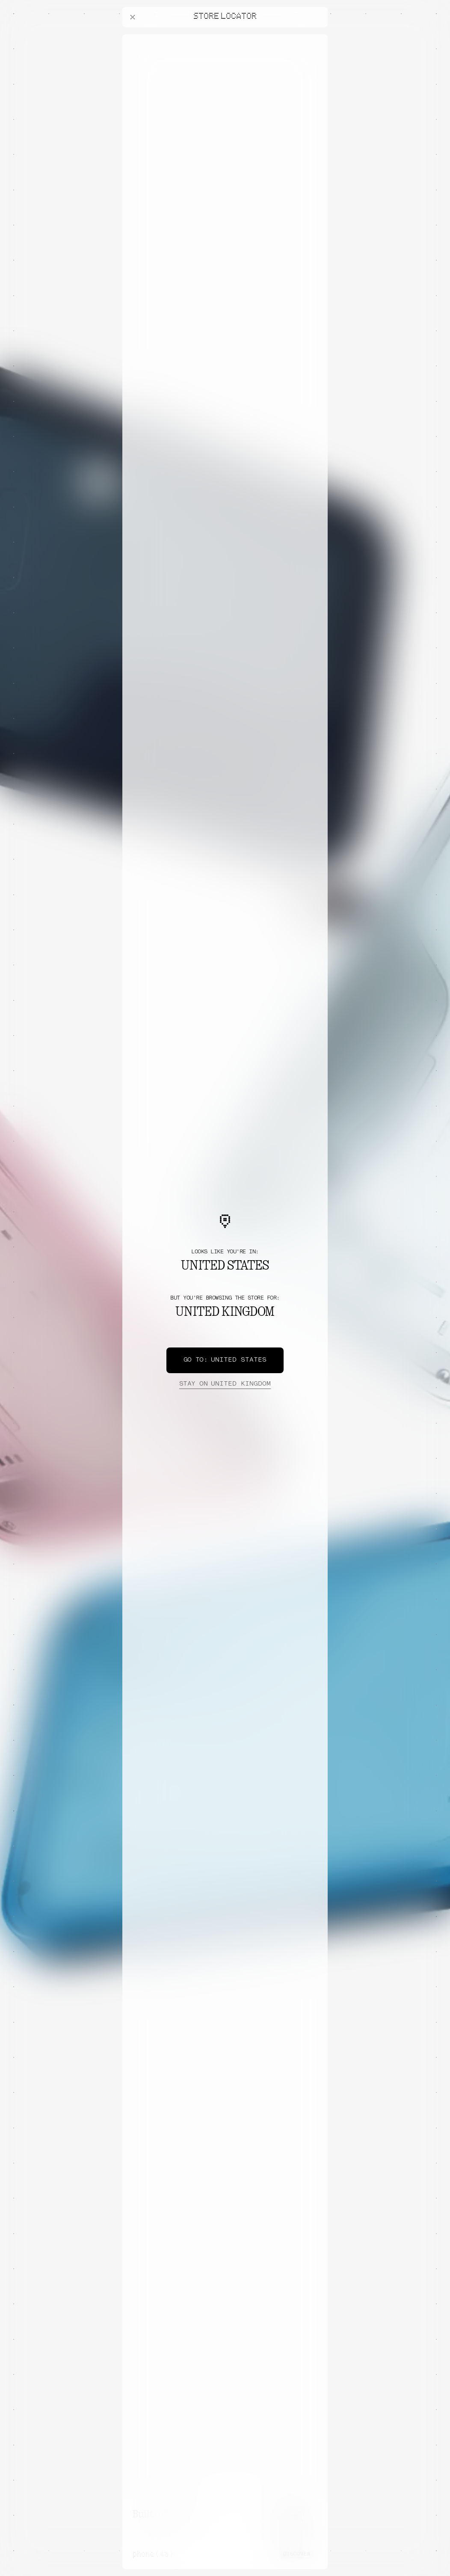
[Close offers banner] (317, 36)
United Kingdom (225, 1384)
